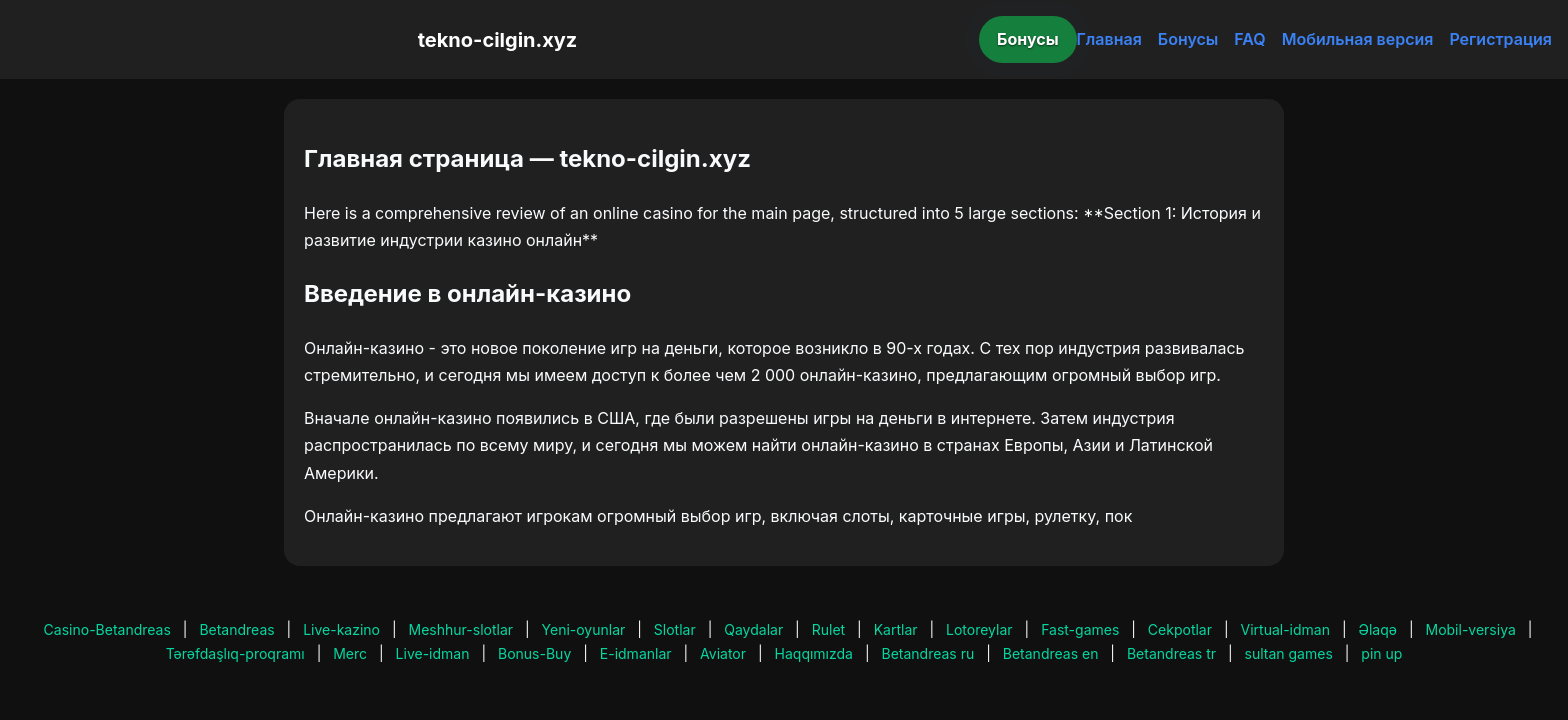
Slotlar (675, 629)
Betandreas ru (928, 653)
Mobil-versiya (1470, 629)
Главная (1109, 39)
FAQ (1249, 39)
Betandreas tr (1171, 653)
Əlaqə (1378, 629)
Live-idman (433, 653)
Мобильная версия (1358, 39)
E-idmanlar (636, 653)
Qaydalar (753, 629)
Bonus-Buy (534, 653)
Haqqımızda (814, 653)
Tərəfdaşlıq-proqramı (235, 653)
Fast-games (1080, 629)
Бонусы (1028, 39)
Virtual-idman (1285, 629)
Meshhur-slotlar (461, 629)
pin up (1381, 653)
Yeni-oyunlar (584, 629)
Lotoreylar (979, 629)
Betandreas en (1051, 653)
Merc (350, 653)
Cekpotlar (1180, 629)
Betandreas (236, 629)
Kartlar (896, 629)
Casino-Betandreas (107, 629)
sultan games (1289, 653)
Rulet (828, 629)
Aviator (723, 653)
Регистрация (1500, 39)
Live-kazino (341, 629)
